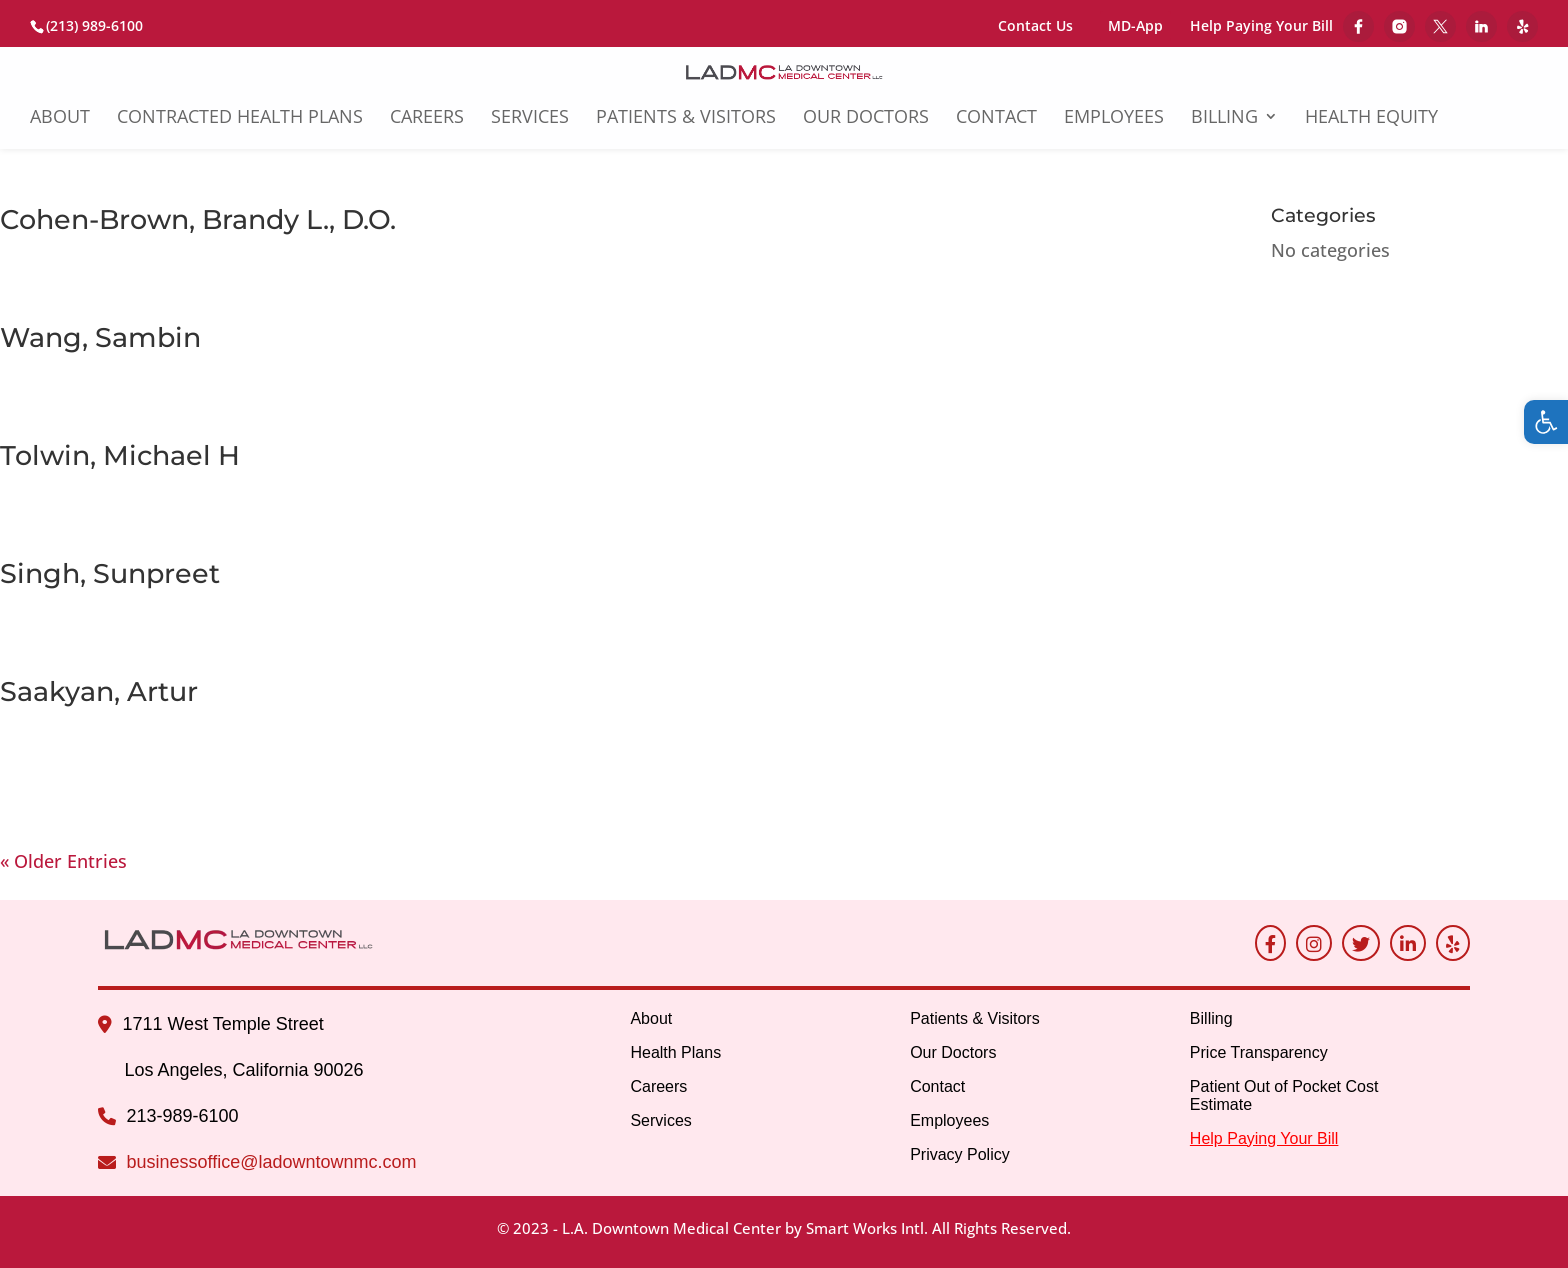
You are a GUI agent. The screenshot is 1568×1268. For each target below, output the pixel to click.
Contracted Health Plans (240, 118)
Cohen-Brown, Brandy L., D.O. (198, 219)
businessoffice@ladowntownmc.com (271, 1162)
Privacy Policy (960, 1154)
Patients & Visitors (686, 118)
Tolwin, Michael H (120, 455)
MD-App (1135, 25)
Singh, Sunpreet (110, 573)
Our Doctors (866, 118)
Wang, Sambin (100, 337)
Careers (427, 118)
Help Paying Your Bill (1261, 27)
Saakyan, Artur (99, 691)
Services (530, 118)
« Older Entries (63, 861)
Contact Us (1035, 25)
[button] (1546, 422)
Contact (996, 118)
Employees (1114, 118)
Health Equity (1371, 118)
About (60, 118)
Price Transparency (1259, 1052)
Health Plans (675, 1052)
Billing (1224, 118)
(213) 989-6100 (94, 25)
